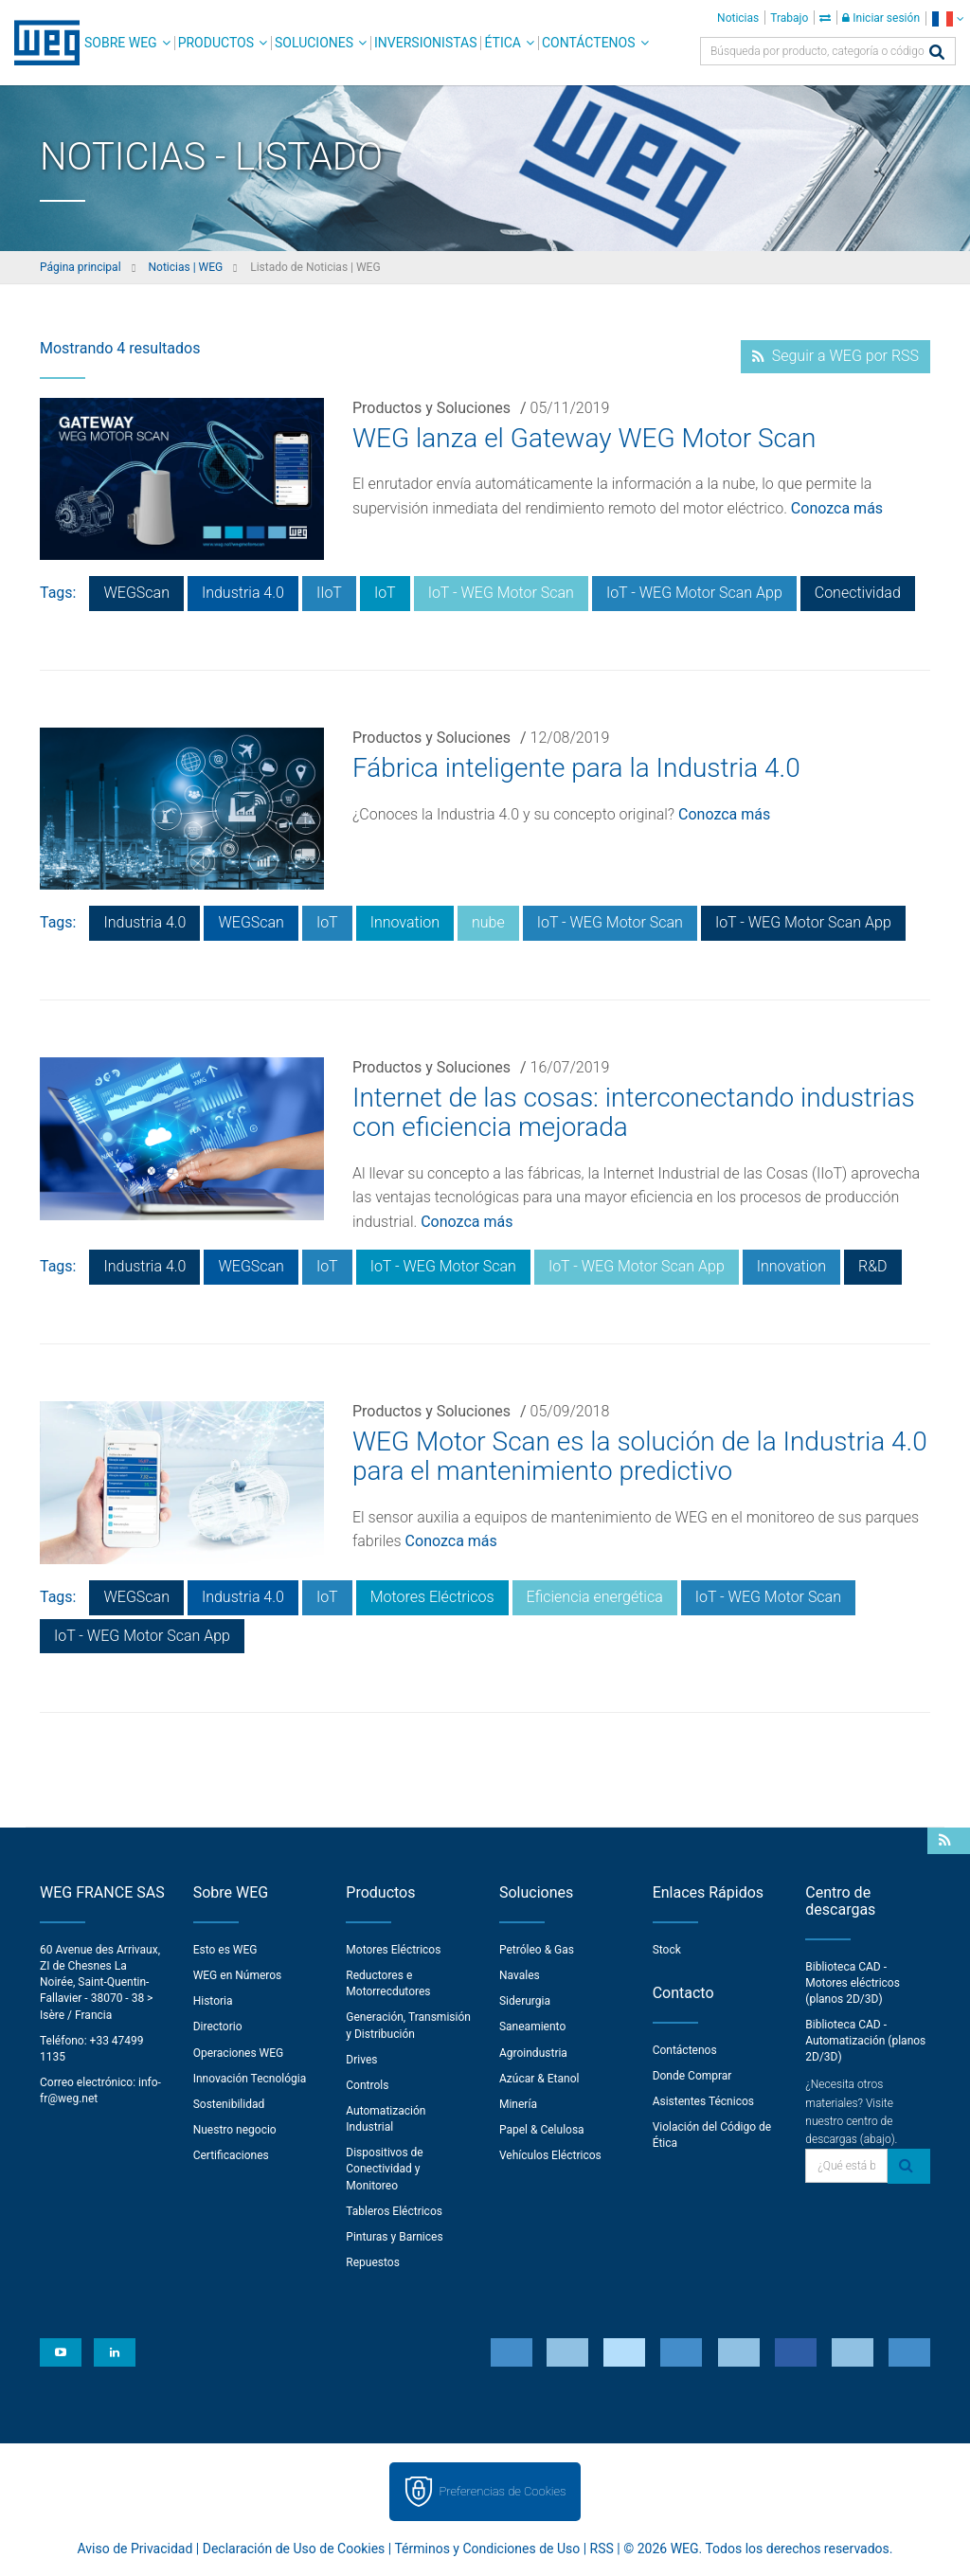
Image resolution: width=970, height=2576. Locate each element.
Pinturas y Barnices (394, 2236)
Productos (216, 42)
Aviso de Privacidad (135, 2548)
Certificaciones (231, 2155)
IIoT (329, 593)
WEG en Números (237, 1975)
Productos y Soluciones (431, 408)
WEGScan (136, 593)
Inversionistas (425, 42)
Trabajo (789, 18)
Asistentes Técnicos (703, 2101)
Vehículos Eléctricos (550, 2155)
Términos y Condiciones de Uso (487, 2548)
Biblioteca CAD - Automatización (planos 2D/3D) (865, 2040)
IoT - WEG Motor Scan (501, 593)
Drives (361, 2059)
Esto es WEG (225, 1949)
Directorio (217, 2026)
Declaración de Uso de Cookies (294, 2548)
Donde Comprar (692, 2075)
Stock (667, 1949)
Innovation (405, 922)
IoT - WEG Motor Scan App (694, 593)
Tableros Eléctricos (394, 2211)
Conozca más (837, 508)
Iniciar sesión (881, 18)
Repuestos (373, 2262)
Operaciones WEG (238, 2053)
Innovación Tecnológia (250, 2078)
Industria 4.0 (243, 593)
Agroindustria (533, 2053)
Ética (502, 42)
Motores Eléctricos (432, 1597)
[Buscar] (937, 53)
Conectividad (858, 593)
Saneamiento (532, 2026)
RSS (602, 2548)
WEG (40, 42)
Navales (519, 1975)
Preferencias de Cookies (502, 2491)
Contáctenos (589, 42)
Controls (367, 2085)
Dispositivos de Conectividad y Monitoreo (384, 2168)
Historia (213, 2001)
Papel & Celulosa (541, 2129)
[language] (947, 18)
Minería (518, 2104)
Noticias (738, 18)
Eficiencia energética (595, 1597)
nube (488, 922)
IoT (385, 593)
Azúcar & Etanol (539, 2078)
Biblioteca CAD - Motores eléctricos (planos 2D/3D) (852, 1983)
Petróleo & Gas (536, 1949)
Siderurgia (524, 2001)
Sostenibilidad (229, 2104)
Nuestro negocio (235, 2129)
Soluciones (314, 42)
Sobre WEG (120, 42)
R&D (873, 1266)
